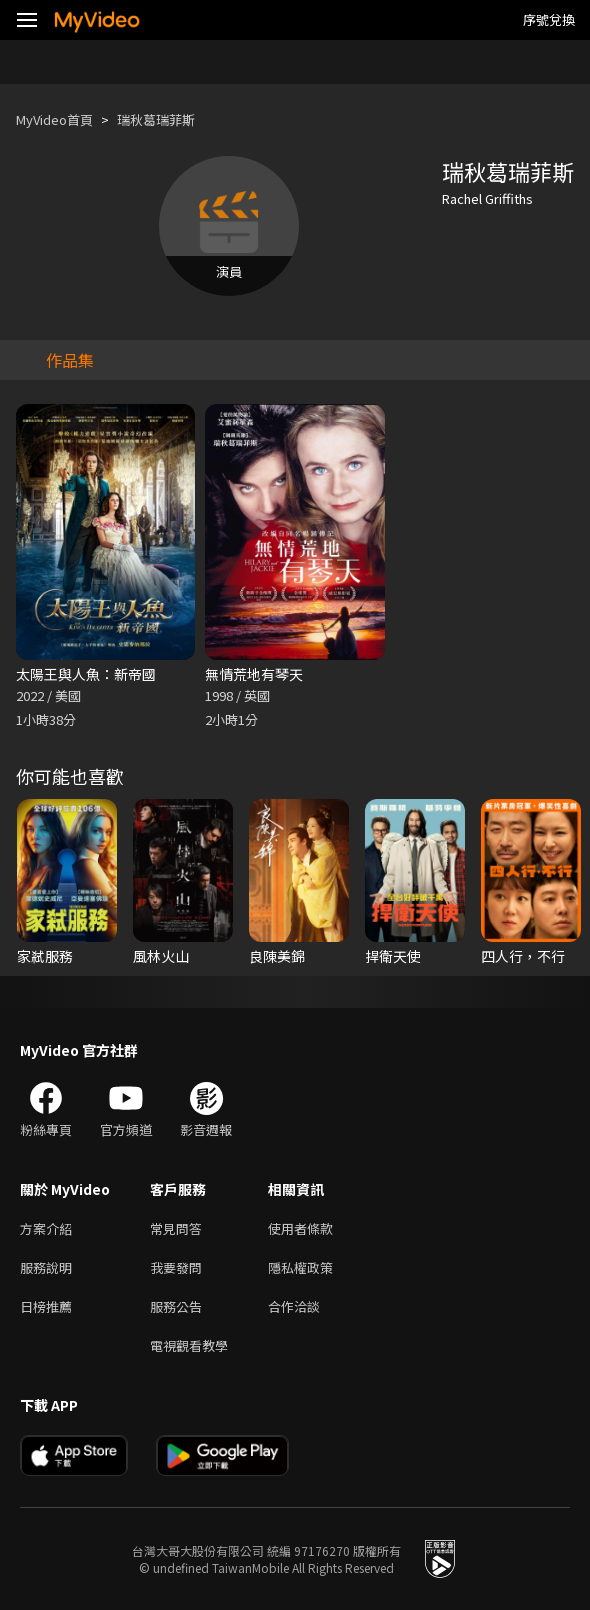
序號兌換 (549, 19)
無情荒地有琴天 (254, 674)
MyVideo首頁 (54, 119)
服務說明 (46, 1267)
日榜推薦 (46, 1306)
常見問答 (176, 1228)
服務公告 (176, 1306)
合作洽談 (294, 1306)
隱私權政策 (300, 1267)
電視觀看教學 (189, 1345)
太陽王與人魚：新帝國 (86, 674)
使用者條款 (300, 1228)
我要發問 (176, 1267)
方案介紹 (46, 1228)
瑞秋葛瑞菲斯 (156, 119)
